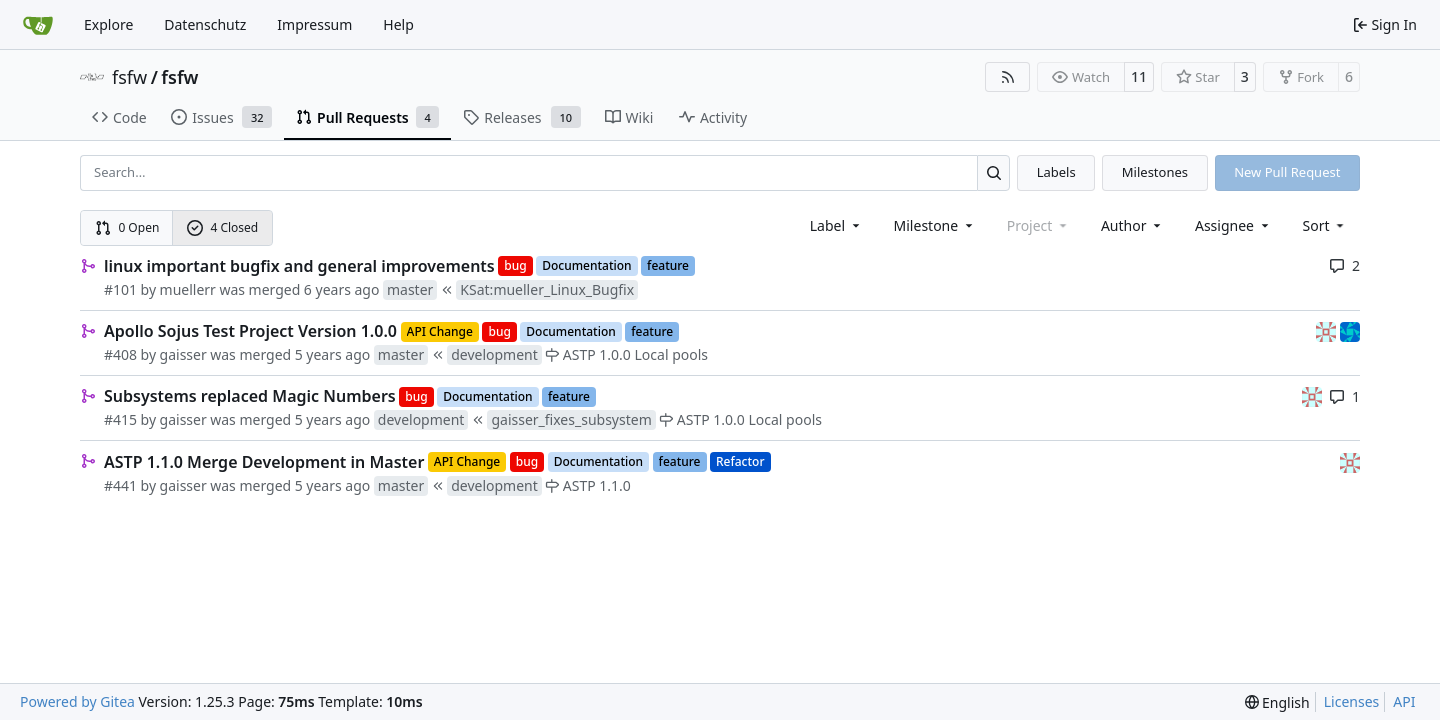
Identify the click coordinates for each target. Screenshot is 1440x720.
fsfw (129, 77)
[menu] (1325, 225)
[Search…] (993, 172)
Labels (1056, 172)
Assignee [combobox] (1233, 225)
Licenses (1352, 701)
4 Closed (223, 227)
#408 (120, 354)
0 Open (127, 227)
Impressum (314, 24)
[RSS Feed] (1008, 77)
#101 (120, 289)
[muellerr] (1350, 330)
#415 (120, 419)
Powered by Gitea (77, 701)
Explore (108, 24)
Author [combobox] (1132, 225)
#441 (120, 485)
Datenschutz (205, 24)
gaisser (183, 354)
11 (1139, 76)
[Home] (38, 25)
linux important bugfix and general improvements (299, 266)
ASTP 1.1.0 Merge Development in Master (264, 462)
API (1404, 701)
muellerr (188, 289)
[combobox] (836, 225)
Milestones (1155, 172)
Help (398, 24)
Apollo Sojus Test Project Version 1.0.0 (250, 331)
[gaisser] (1328, 330)
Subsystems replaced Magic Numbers (250, 396)
